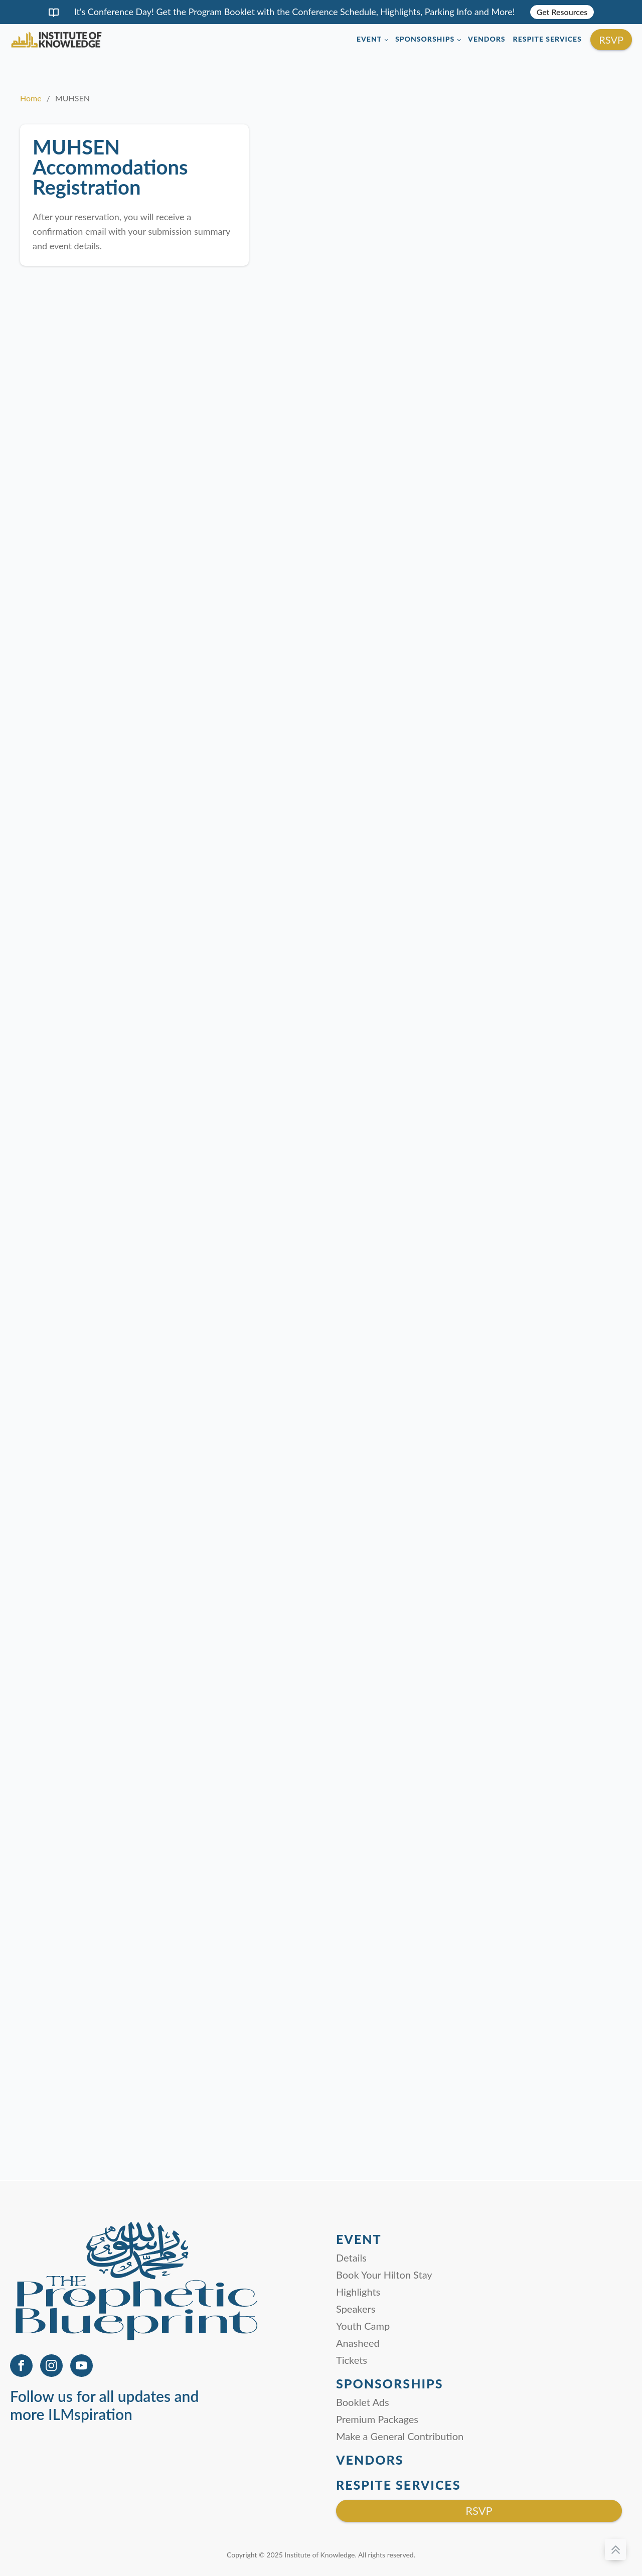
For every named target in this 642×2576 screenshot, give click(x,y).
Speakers (355, 2309)
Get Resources (562, 12)
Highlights (358, 2292)
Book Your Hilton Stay (384, 2275)
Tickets (351, 2360)
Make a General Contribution (399, 2436)
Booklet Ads (362, 2402)
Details (351, 2257)
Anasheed (358, 2343)
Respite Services (547, 39)
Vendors (487, 39)
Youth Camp (363, 2326)
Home (31, 98)
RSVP (611, 40)
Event (369, 39)
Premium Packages (377, 2419)
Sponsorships (424, 39)
